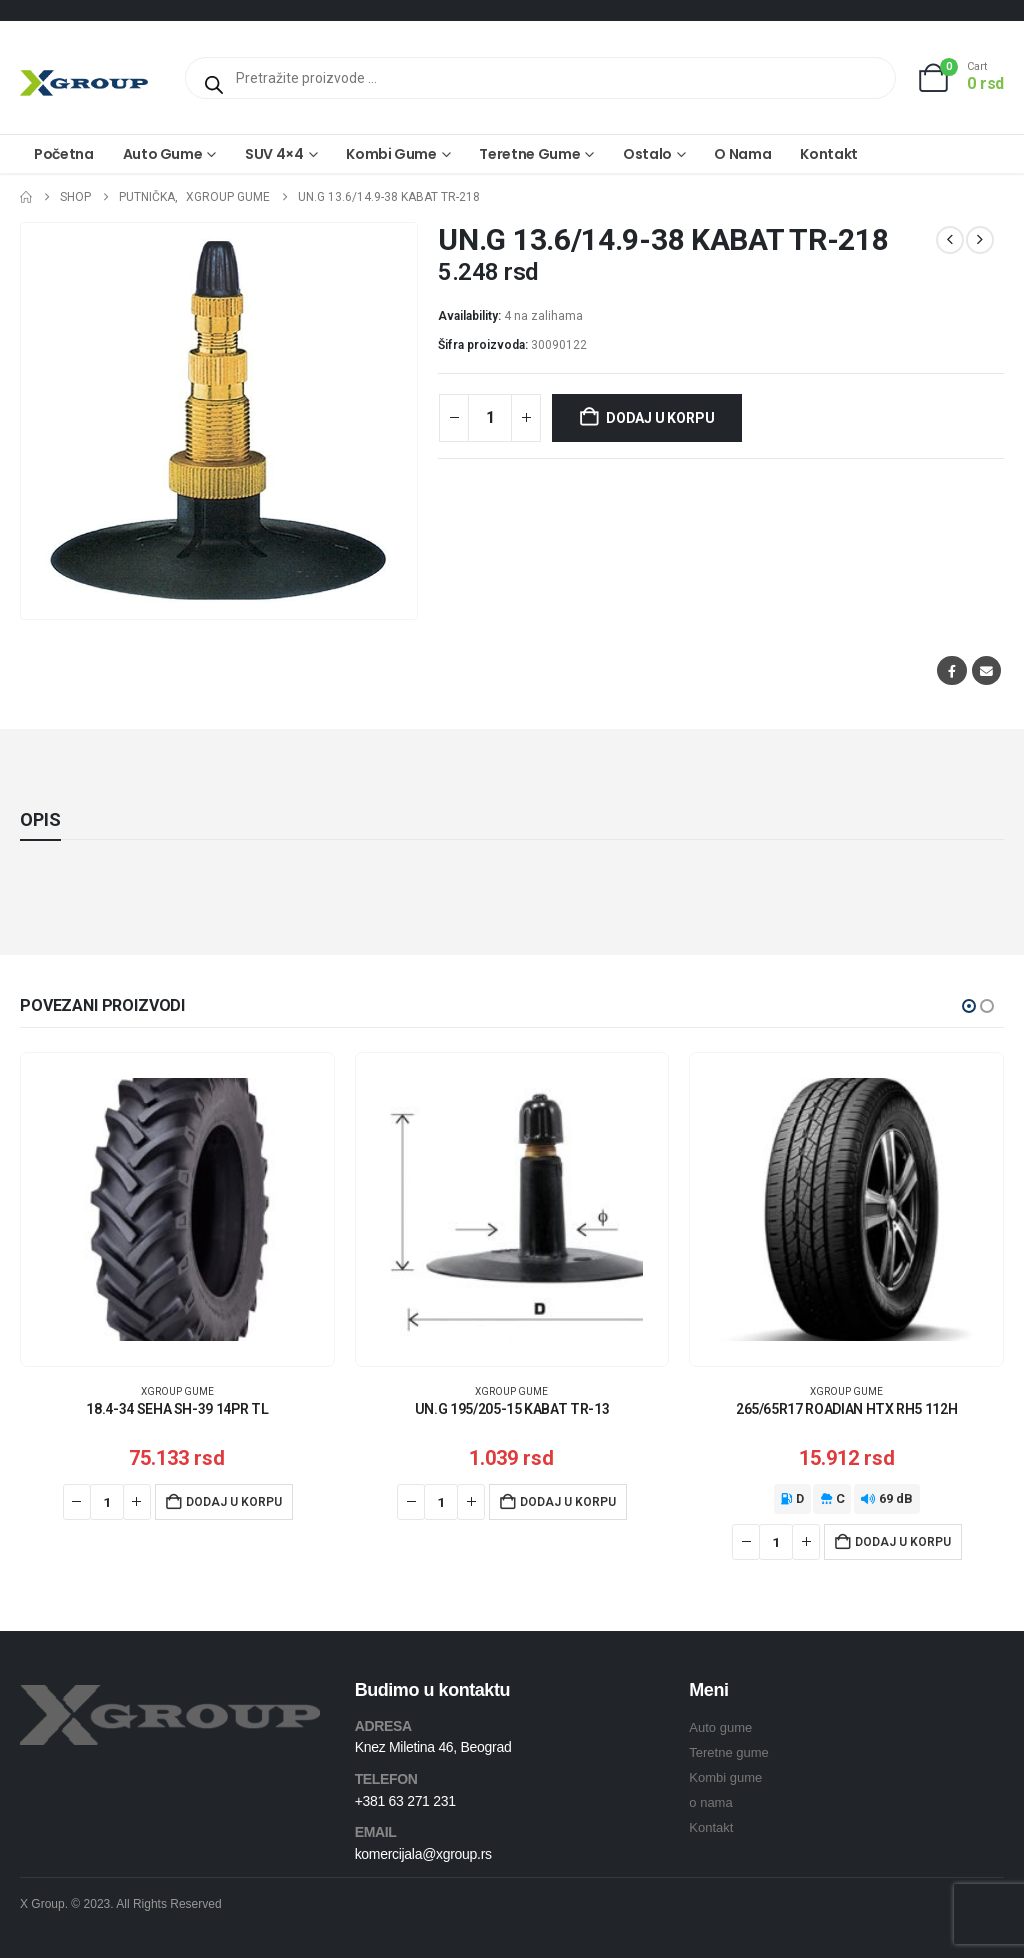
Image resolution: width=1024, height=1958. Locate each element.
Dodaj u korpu (660, 418)
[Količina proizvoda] (490, 418)
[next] (980, 240)
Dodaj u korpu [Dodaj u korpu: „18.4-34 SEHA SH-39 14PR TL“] (234, 1502)
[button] (969, 1006)
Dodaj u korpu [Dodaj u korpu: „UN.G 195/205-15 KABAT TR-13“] (568, 1502)
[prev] (950, 240)
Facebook (951, 670)
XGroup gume (177, 1391)
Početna (64, 154)
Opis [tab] (40, 819)
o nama (710, 1802)
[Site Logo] (84, 82)
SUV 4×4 (274, 154)
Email (986, 670)
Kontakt (829, 154)
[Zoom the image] (170, 1696)
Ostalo (647, 154)
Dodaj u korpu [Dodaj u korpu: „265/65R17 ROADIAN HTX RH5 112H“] (903, 1542)
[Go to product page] (177, 1209)
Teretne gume (529, 154)
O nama (742, 154)
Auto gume (163, 154)
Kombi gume (391, 154)
